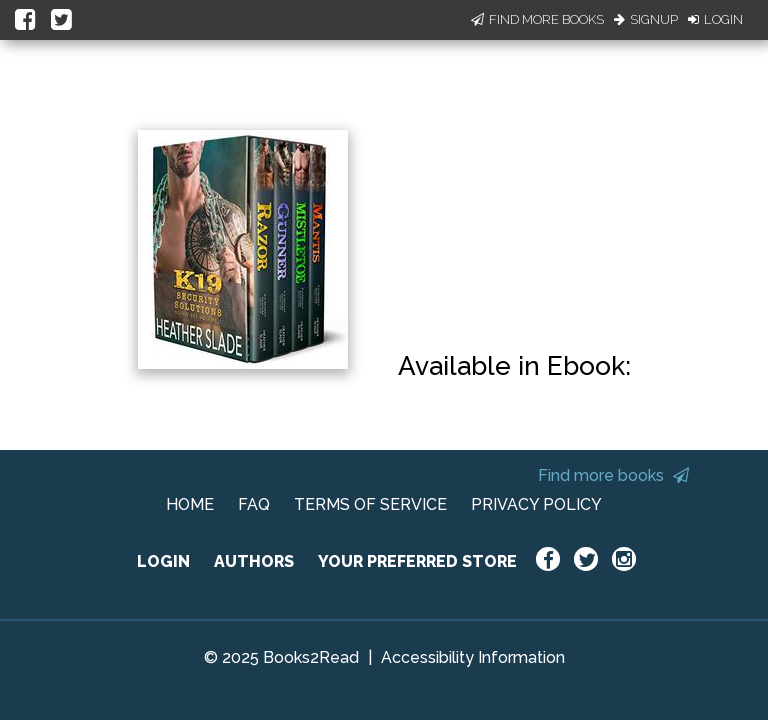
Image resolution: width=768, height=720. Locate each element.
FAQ (254, 504)
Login (715, 19)
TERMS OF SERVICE (370, 504)
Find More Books (537, 19)
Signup (646, 19)
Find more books (613, 475)
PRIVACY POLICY (536, 504)
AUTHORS (254, 561)
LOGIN (163, 561)
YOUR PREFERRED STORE (417, 561)
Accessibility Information (473, 657)
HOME (190, 504)
